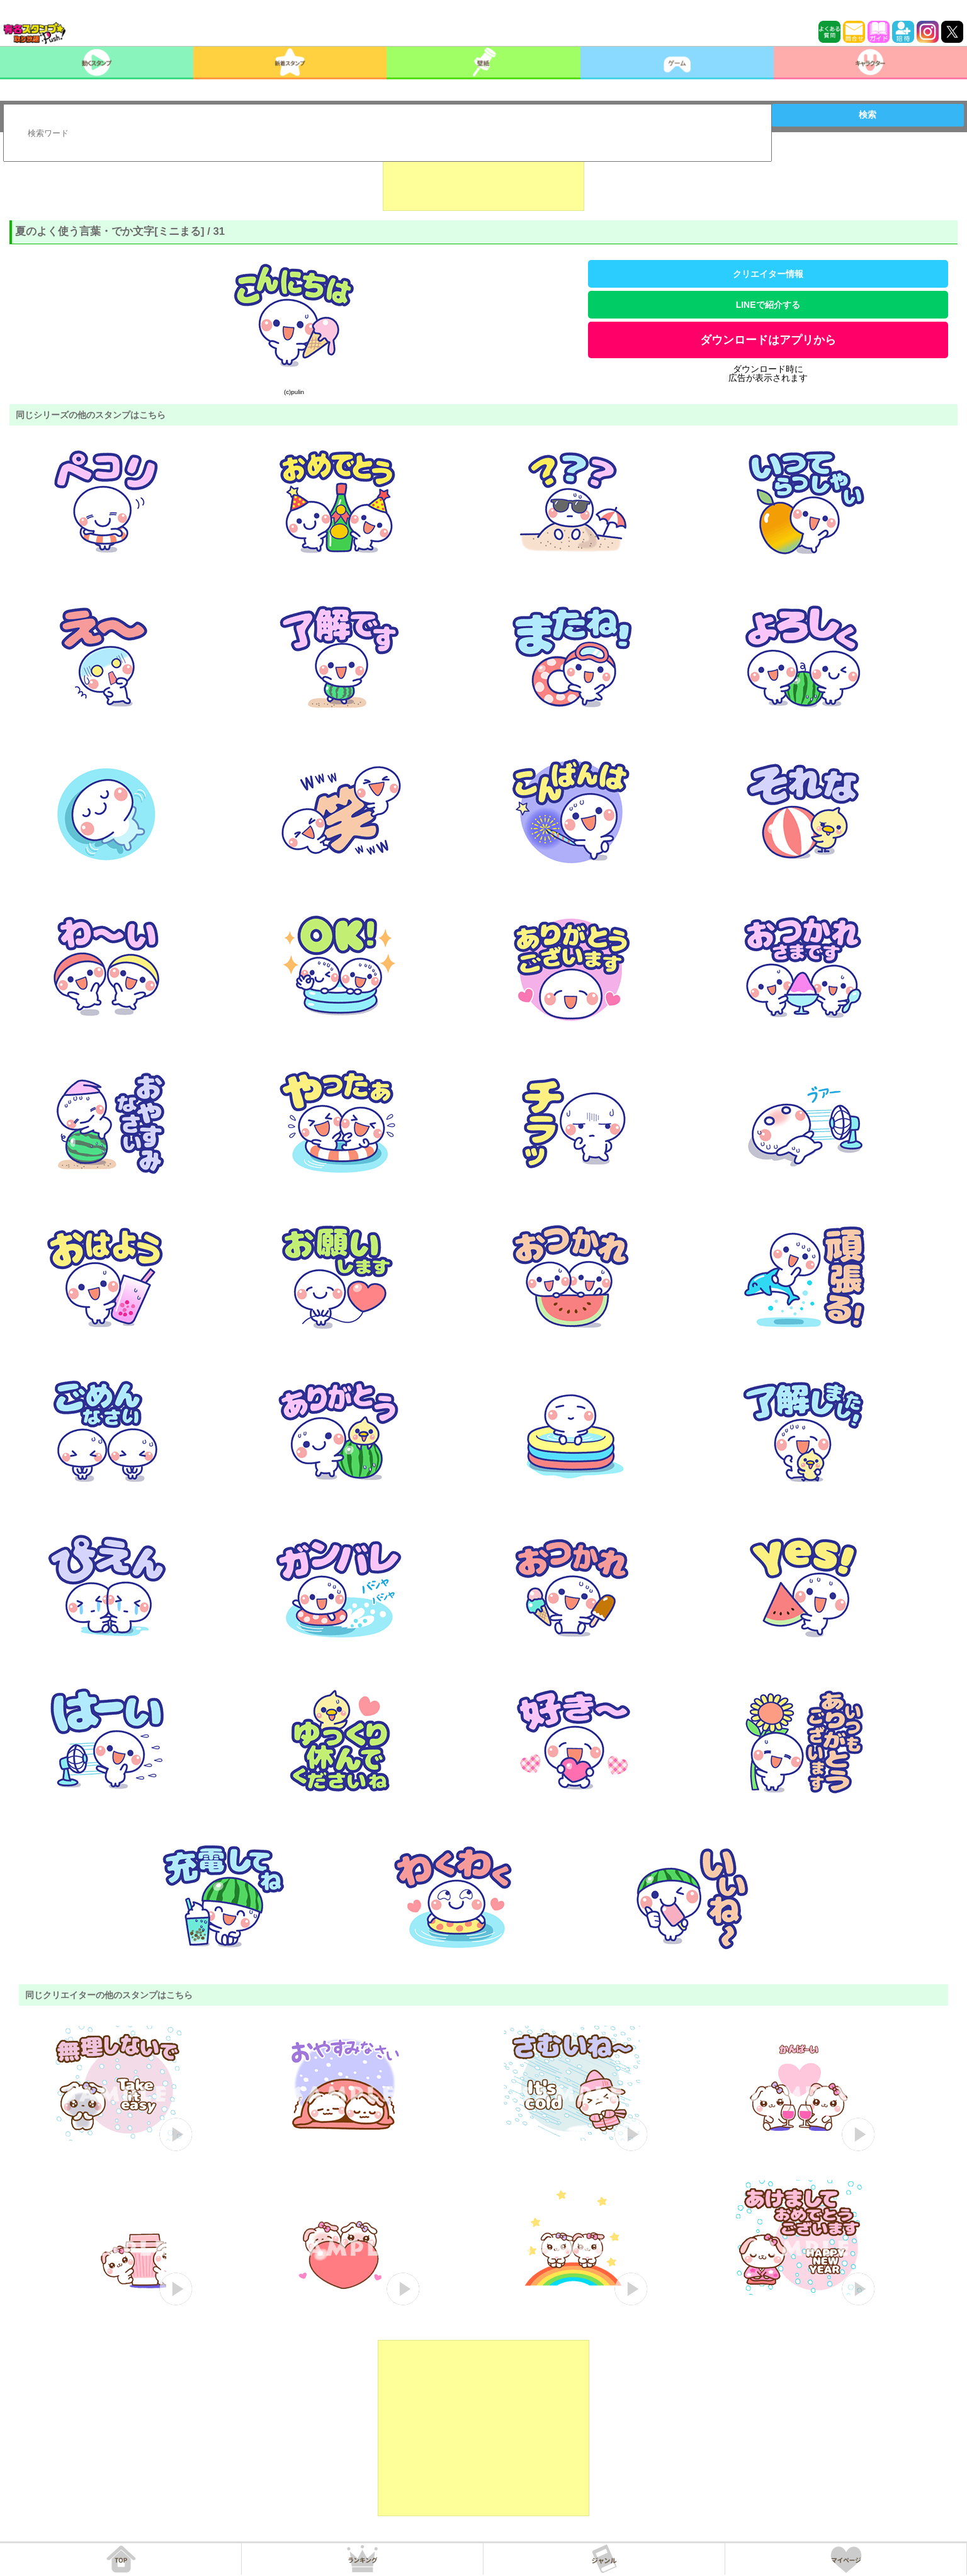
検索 (867, 115)
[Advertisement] (483, 179)
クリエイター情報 (768, 274)
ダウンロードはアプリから (768, 340)
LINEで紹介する (768, 305)
